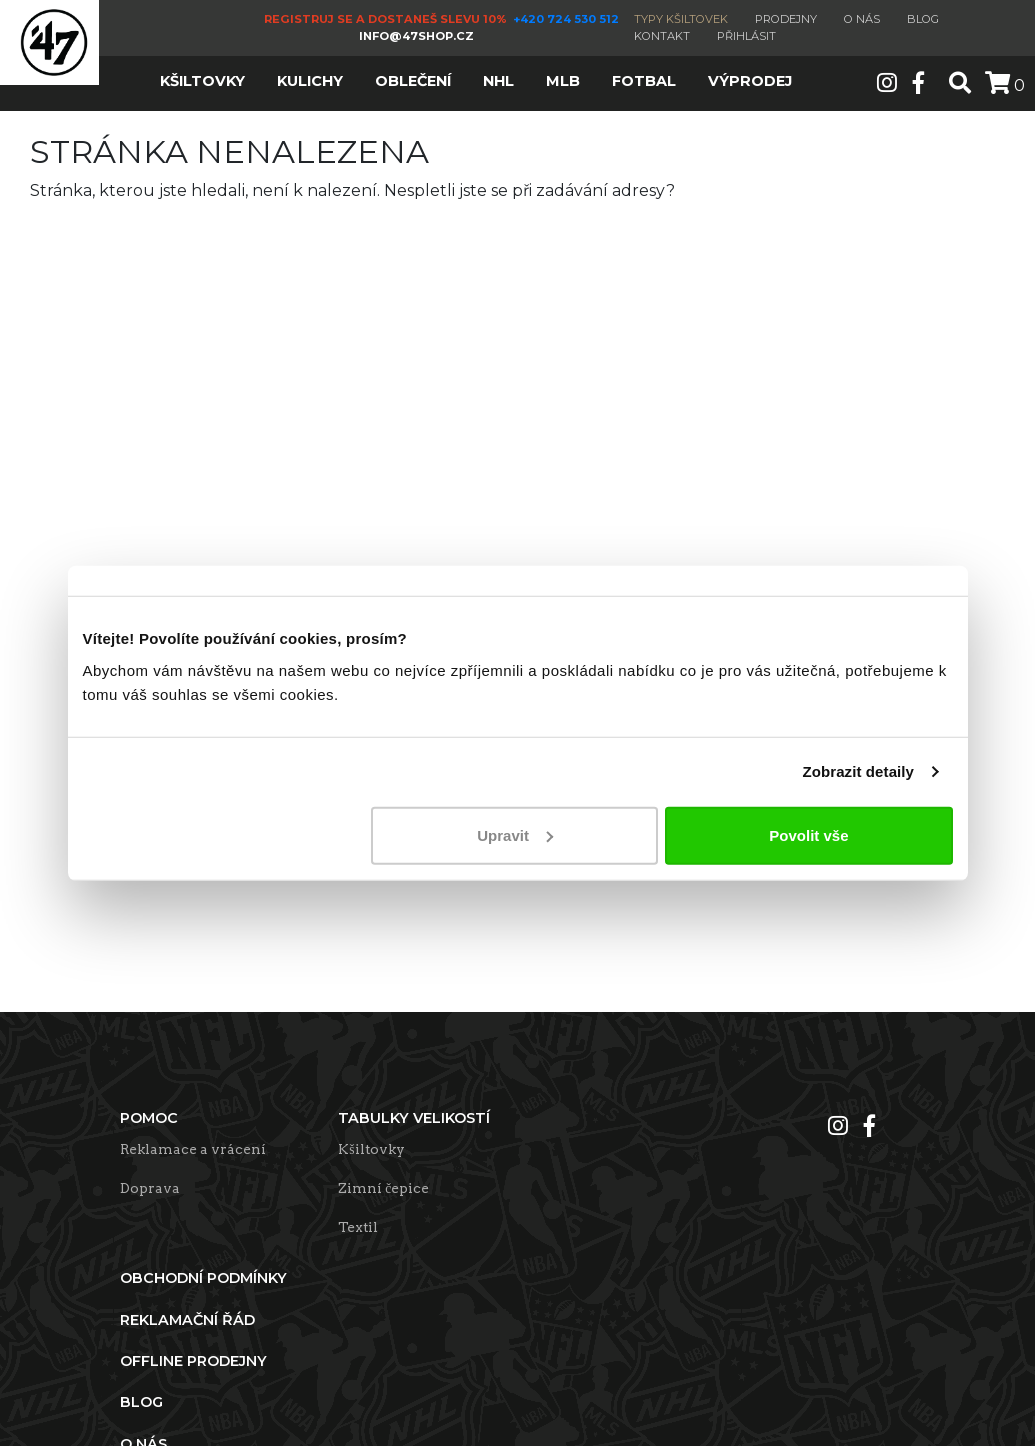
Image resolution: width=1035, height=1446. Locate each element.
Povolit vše (808, 834)
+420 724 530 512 (567, 19)
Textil (358, 1227)
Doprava (150, 1188)
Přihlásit (746, 36)
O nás (862, 19)
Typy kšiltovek (681, 19)
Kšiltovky (371, 1149)
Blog (923, 19)
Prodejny (786, 19)
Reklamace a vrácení (193, 1149)
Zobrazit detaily (858, 771)
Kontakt (662, 36)
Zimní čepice (383, 1188)
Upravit (515, 834)
